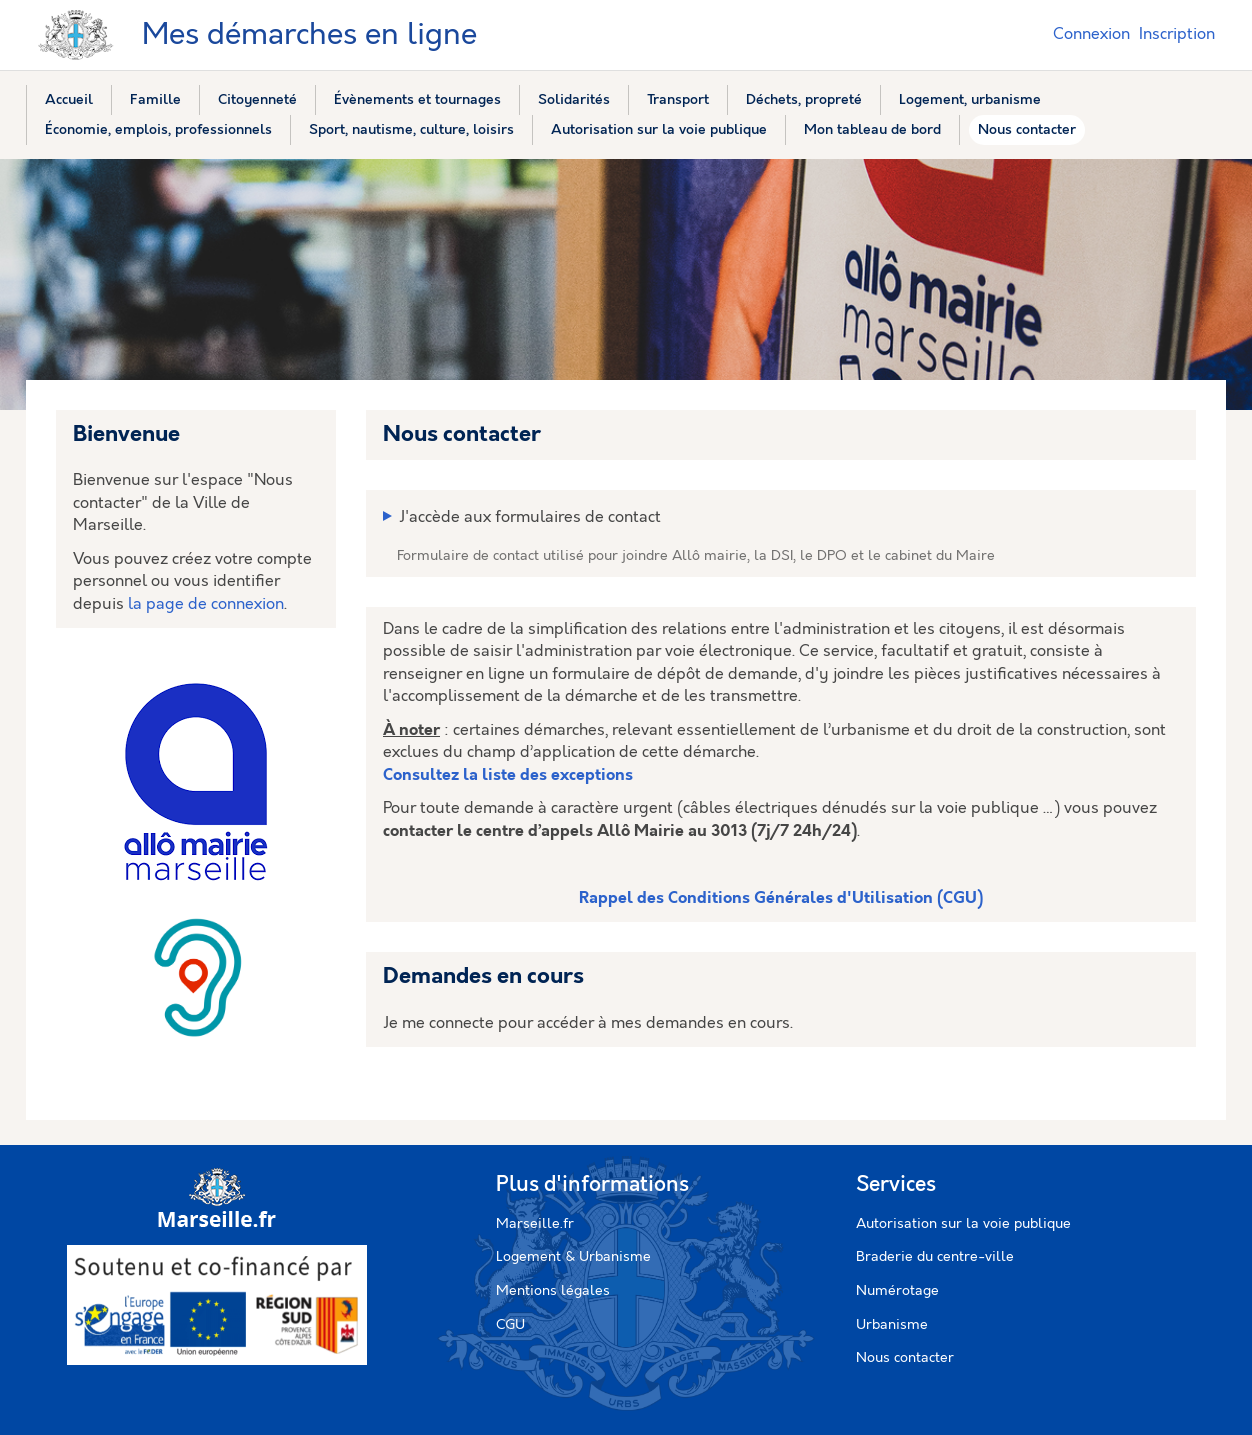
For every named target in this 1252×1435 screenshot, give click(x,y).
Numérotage (897, 1291)
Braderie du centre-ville (935, 1257)
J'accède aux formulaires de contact (530, 517)
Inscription (1177, 34)
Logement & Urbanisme (573, 1257)
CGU (510, 1325)
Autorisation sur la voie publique (963, 1224)
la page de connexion (206, 604)
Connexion (1091, 34)
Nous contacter (905, 1358)
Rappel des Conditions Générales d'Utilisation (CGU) (781, 898)
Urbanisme (892, 1325)
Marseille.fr (535, 1224)
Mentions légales (553, 1291)
